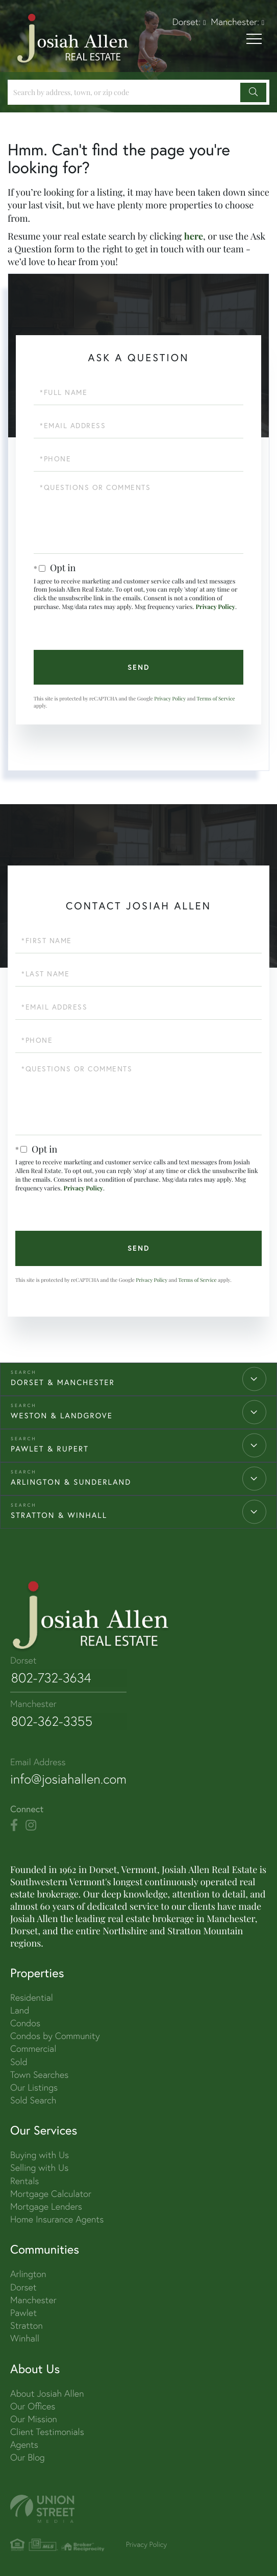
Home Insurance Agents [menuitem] (57, 2218)
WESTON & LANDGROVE (62, 1416)
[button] (253, 92)
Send (139, 667)
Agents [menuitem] (24, 2443)
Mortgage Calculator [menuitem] (50, 2192)
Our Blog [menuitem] (27, 2457)
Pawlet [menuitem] (23, 2311)
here (193, 236)
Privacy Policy (215, 607)
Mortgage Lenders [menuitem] (46, 2205)
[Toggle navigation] (254, 40)
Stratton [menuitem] (26, 2324)
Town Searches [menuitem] (39, 2073)
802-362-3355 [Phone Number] (51, 1721)
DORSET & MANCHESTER (63, 1382)
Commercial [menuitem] (33, 2047)
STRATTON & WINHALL (59, 1515)
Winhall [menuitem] (24, 2337)
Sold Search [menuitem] (33, 2099)
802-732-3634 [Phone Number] (50, 1678)
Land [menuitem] (19, 2009)
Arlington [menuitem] (28, 2273)
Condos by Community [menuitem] (54, 2035)
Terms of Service (216, 698)
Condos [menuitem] (25, 2022)
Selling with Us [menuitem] (39, 2167)
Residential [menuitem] (31, 1996)
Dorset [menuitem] (23, 2286)
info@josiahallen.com (69, 1778)
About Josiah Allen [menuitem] (47, 2392)
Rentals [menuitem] (24, 2180)
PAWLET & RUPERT (50, 1449)
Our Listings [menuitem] (34, 2086)
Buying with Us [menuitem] (39, 2154)
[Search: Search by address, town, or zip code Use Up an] (125, 92)
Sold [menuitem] (19, 2061)
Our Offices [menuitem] (32, 2405)
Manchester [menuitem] (33, 2299)
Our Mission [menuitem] (33, 2418)
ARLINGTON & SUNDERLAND (71, 1482)
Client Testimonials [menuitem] (47, 2431)
